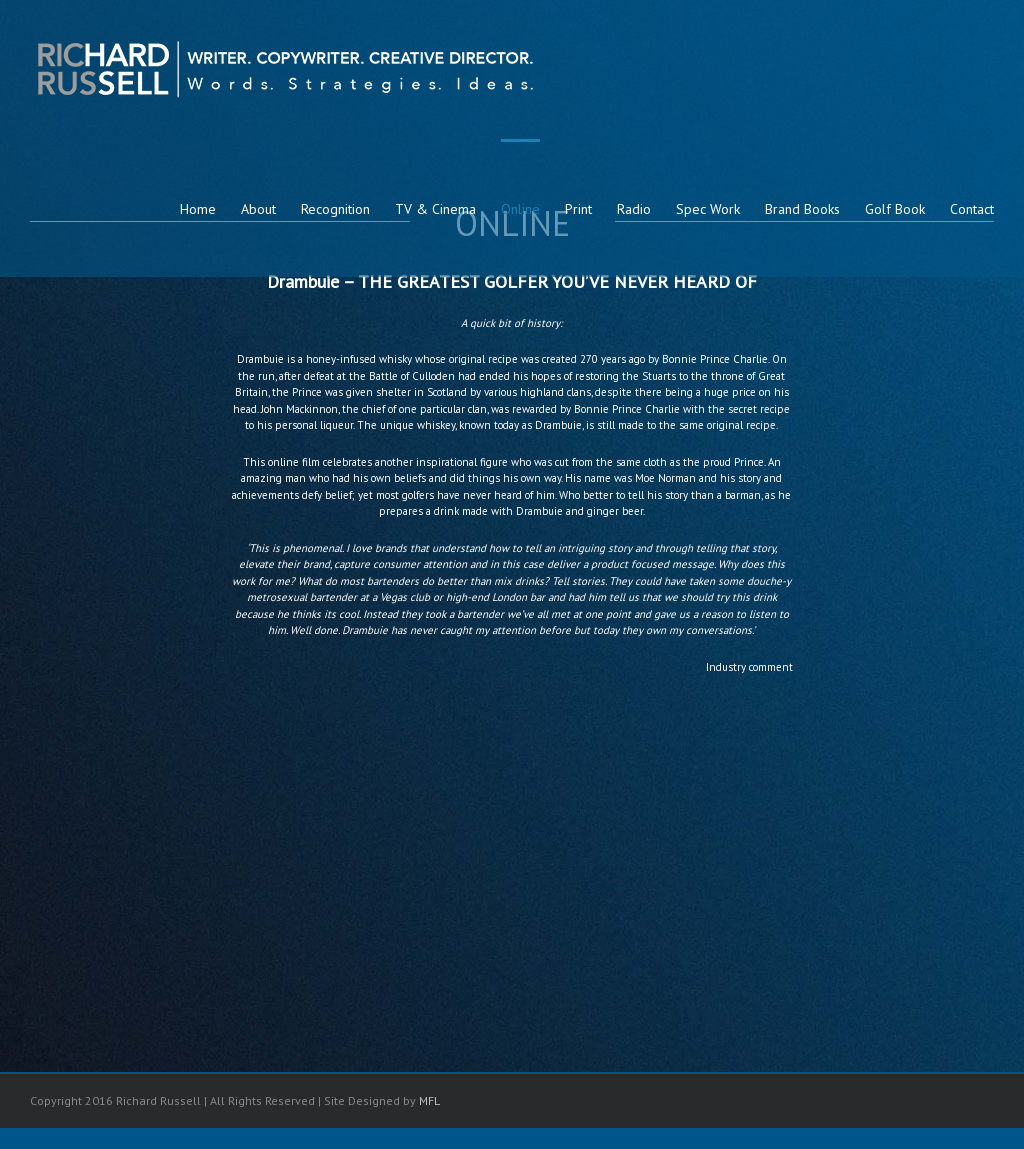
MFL (429, 1100)
